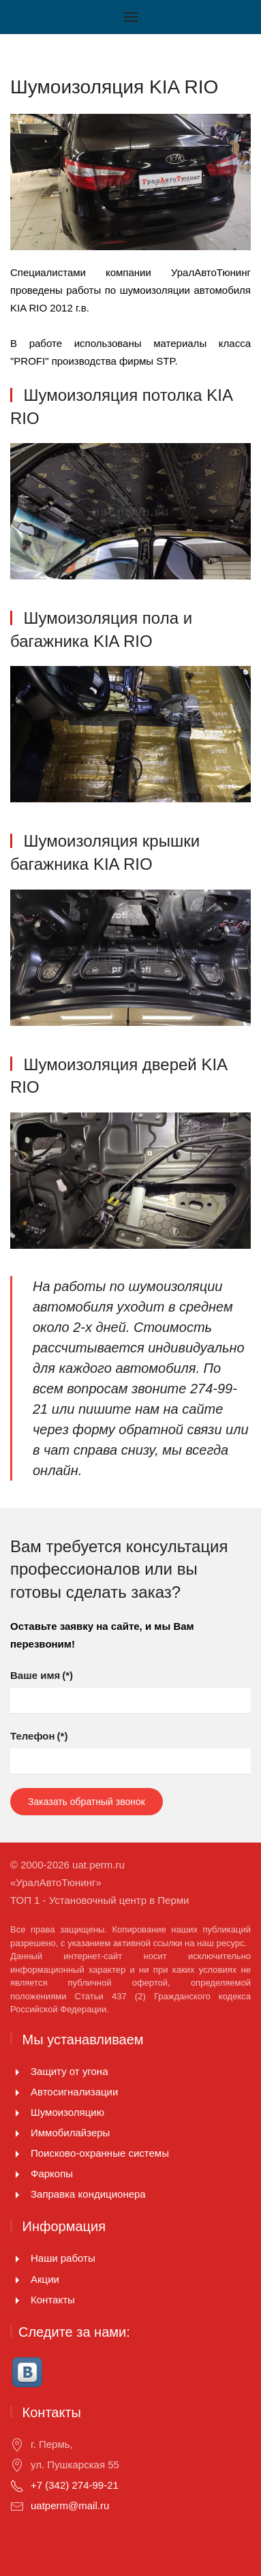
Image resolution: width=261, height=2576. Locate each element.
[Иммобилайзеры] (17, 2132)
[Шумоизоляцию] (17, 2112)
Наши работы (63, 2258)
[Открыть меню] (131, 17)
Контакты (53, 2299)
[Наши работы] (17, 2258)
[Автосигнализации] (17, 2091)
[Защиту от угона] (17, 2071)
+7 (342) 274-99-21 (75, 2485)
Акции (45, 2279)
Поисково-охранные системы (100, 2153)
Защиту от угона (69, 2071)
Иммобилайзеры (70, 2132)
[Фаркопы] (17, 2173)
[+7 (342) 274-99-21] (17, 2485)
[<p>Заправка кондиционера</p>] (17, 2194)
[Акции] (17, 2279)
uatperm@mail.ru (70, 2505)
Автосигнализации (74, 2091)
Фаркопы (52, 2173)
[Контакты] (17, 2299)
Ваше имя (41, 1675)
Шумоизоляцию (67, 2112)
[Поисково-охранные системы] (17, 2153)
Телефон (38, 1736)
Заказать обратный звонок (86, 1801)
